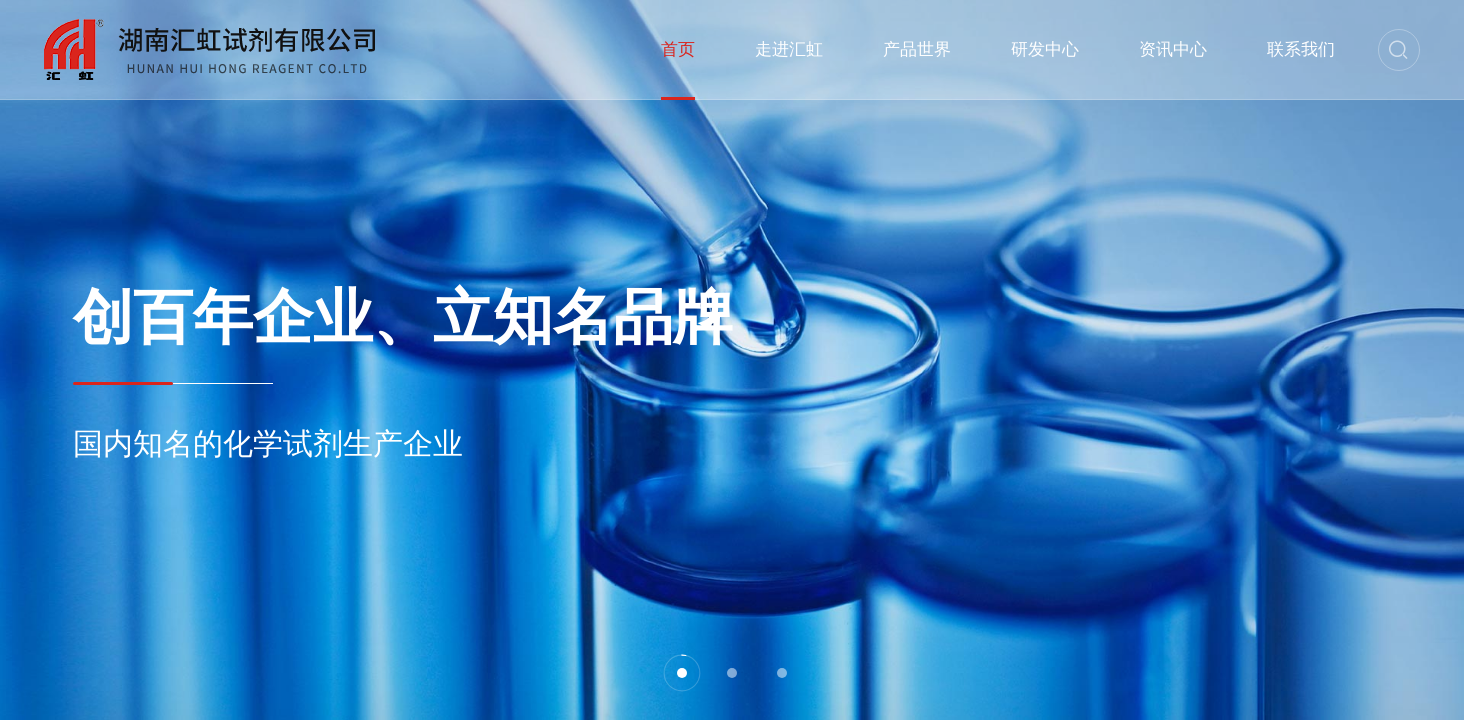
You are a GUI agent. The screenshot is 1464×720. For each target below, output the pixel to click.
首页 (678, 49)
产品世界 (917, 49)
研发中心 (1045, 49)
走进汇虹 (789, 49)
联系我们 (1301, 49)
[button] (682, 673)
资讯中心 (1173, 49)
